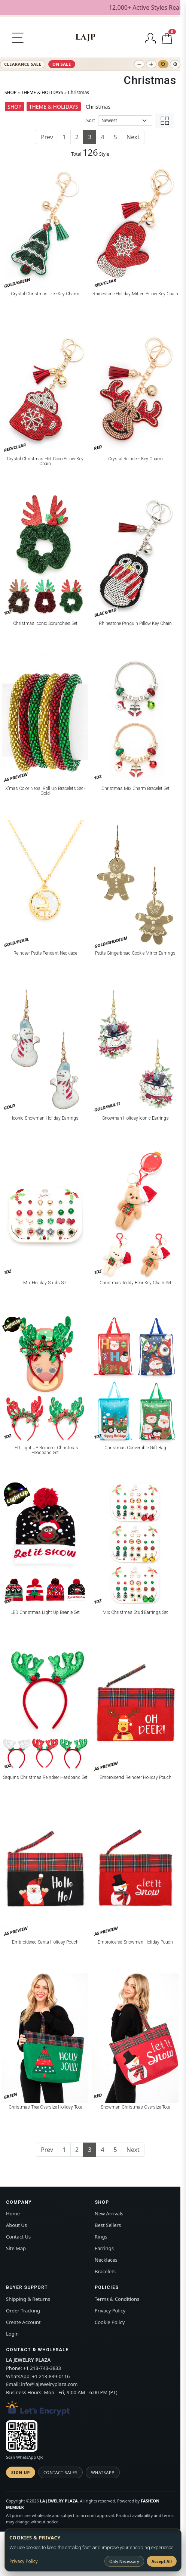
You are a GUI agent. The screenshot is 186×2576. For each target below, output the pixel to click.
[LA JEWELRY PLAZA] (86, 37)
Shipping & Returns (28, 2299)
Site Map (16, 2248)
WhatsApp (102, 2472)
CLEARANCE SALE (22, 64)
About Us (16, 2225)
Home (13, 2213)
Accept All (162, 2561)
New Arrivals (109, 2213)
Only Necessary (124, 2561)
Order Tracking (23, 2310)
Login (12, 2333)
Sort (90, 120)
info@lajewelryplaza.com (49, 2384)
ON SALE (61, 64)
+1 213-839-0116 (51, 2376)
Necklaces (106, 2259)
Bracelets (105, 2271)
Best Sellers (108, 2225)
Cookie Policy (110, 2322)
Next (133, 137)
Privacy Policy (110, 2310)
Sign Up (20, 2472)
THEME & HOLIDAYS (42, 92)
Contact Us (18, 2236)
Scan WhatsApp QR (24, 2457)
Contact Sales (60, 2472)
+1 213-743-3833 (42, 2368)
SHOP (10, 92)
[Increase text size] (151, 64)
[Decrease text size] (139, 64)
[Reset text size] (163, 64)
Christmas (78, 92)
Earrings (104, 2248)
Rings (101, 2236)
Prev (47, 137)
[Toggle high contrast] (175, 64)
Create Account (23, 2322)
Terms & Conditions (117, 2299)
